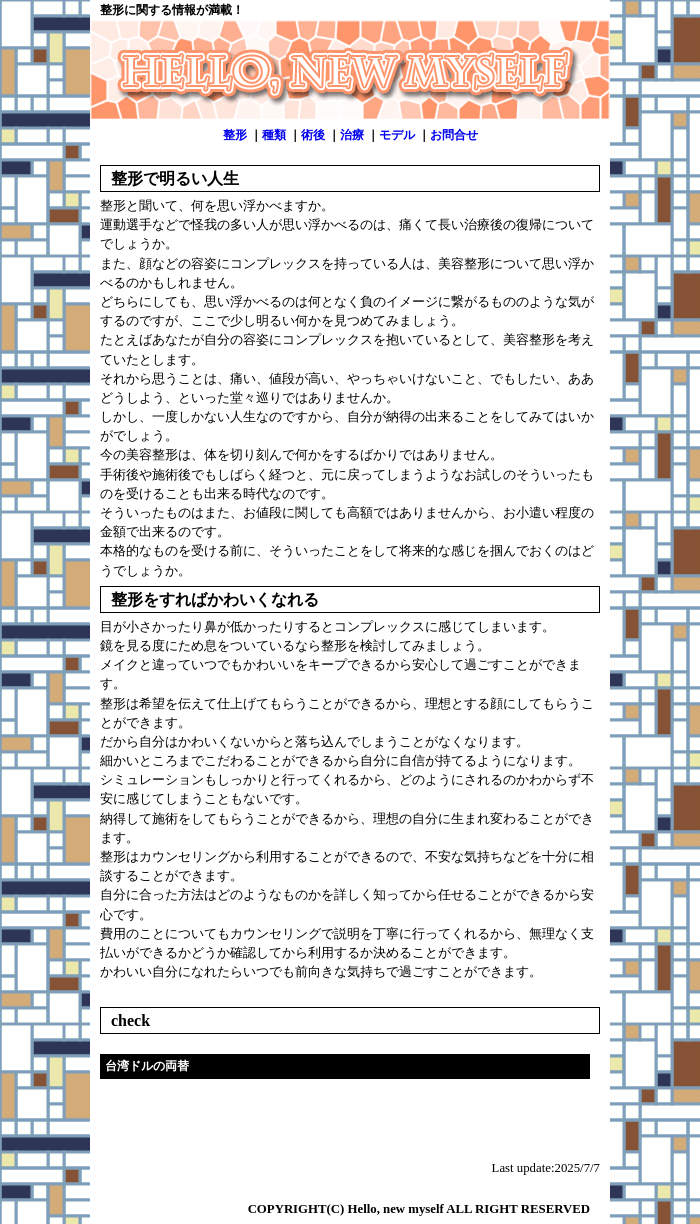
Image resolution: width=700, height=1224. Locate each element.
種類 (274, 135)
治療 (352, 135)
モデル (397, 135)
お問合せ (454, 135)
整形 (235, 135)
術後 (313, 135)
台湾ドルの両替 (147, 1066)
